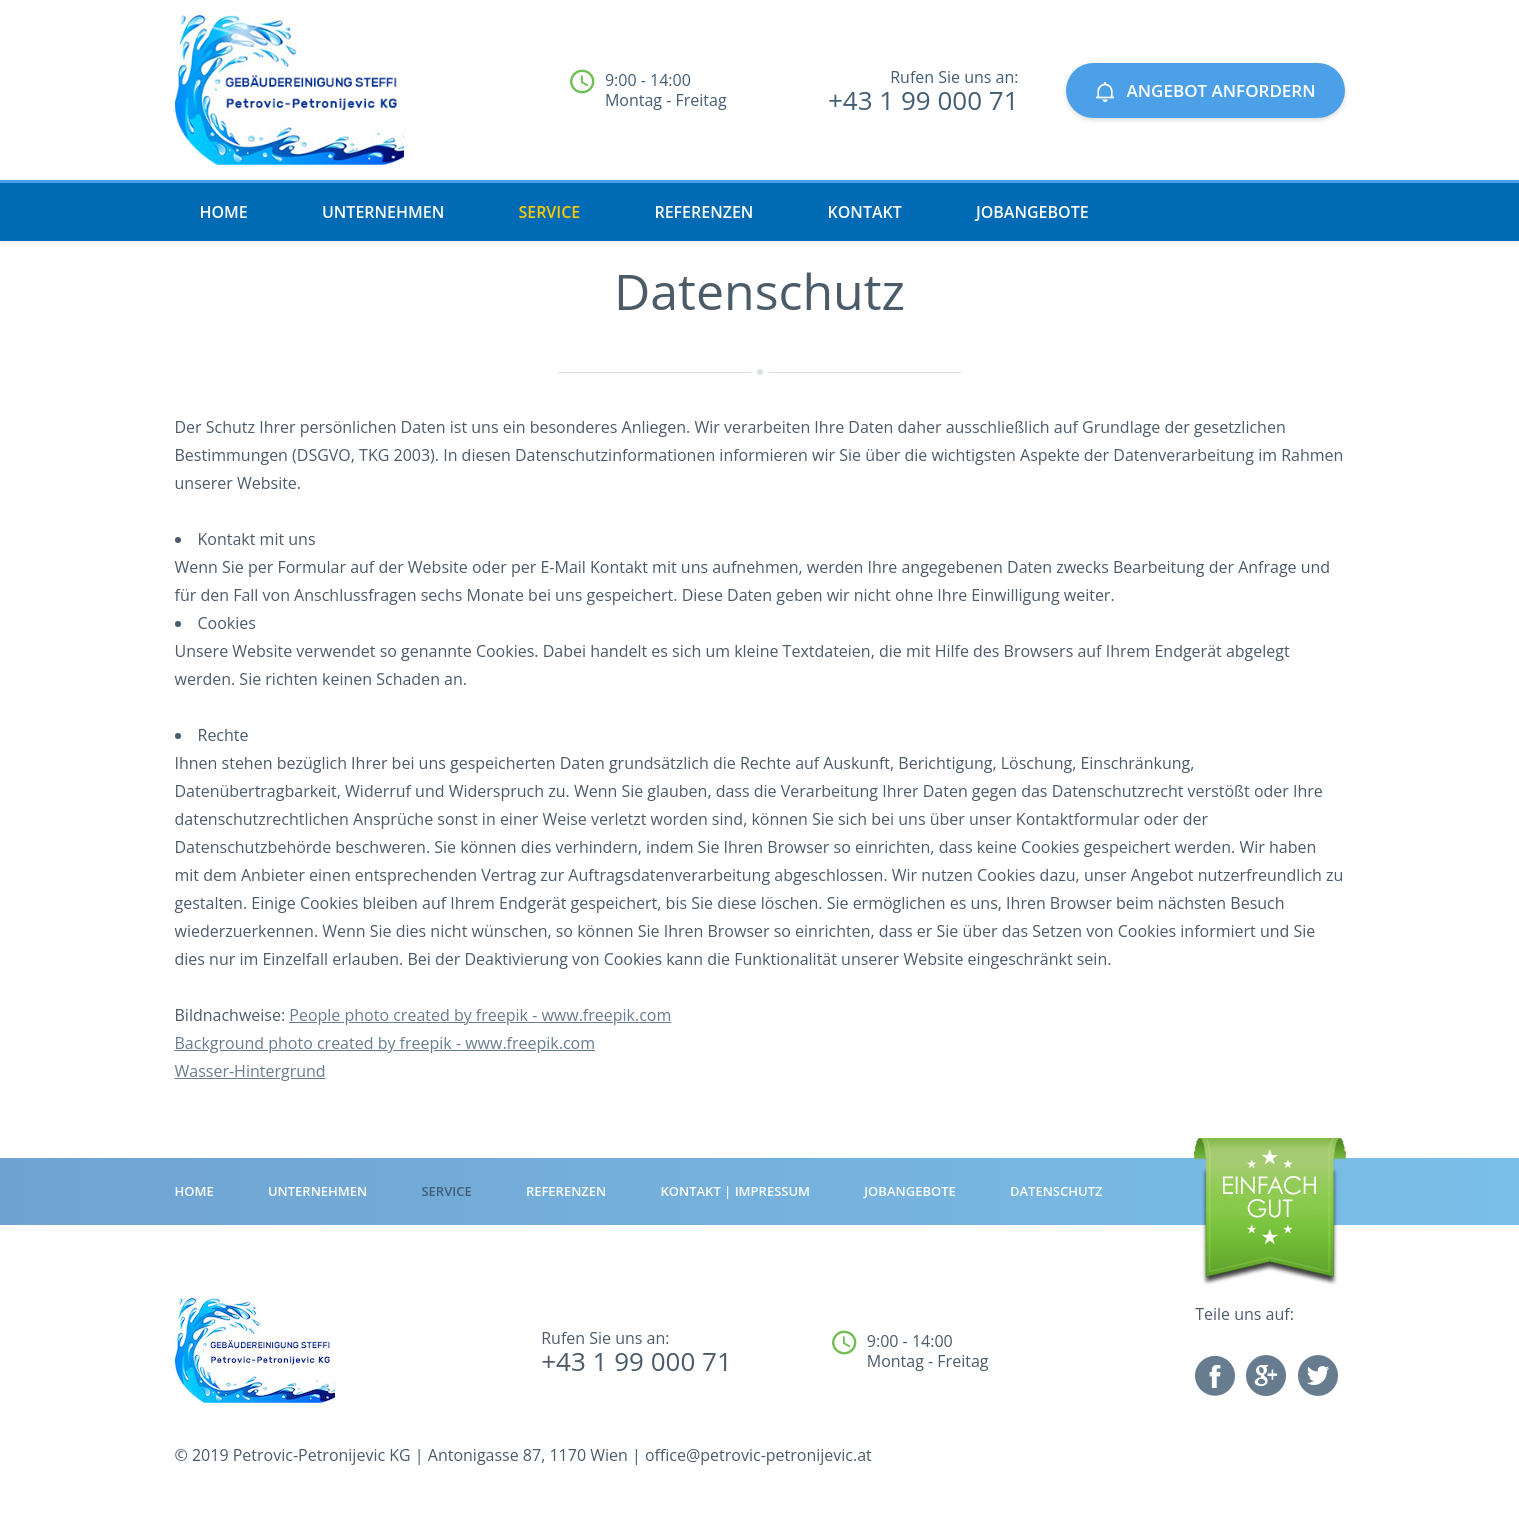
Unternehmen (383, 212)
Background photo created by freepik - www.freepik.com (385, 1043)
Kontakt (865, 212)
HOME (224, 212)
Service (549, 212)
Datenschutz (1056, 1191)
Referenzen (703, 212)
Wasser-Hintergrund (250, 1071)
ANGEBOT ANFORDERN (1205, 90)
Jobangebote (1032, 212)
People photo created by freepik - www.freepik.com (480, 1015)
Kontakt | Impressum (735, 1191)
